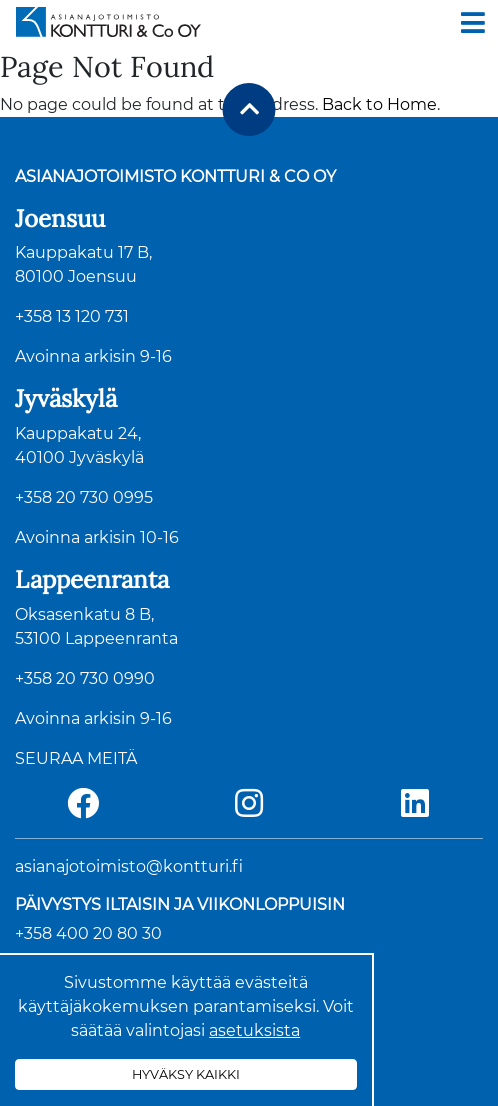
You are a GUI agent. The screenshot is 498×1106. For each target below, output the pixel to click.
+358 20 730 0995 (84, 497)
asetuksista (254, 1030)
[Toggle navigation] (473, 23)
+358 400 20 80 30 (88, 933)
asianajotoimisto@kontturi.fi (129, 866)
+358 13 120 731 (72, 316)
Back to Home (379, 104)
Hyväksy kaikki (186, 1074)
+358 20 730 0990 (85, 678)
